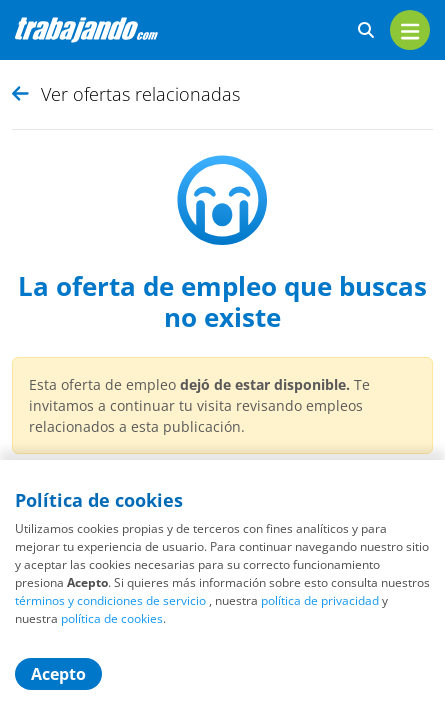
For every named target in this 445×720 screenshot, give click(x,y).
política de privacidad (320, 600)
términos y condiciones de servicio (110, 600)
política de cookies (112, 618)
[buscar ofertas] (366, 30)
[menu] (410, 30)
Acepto (58, 674)
